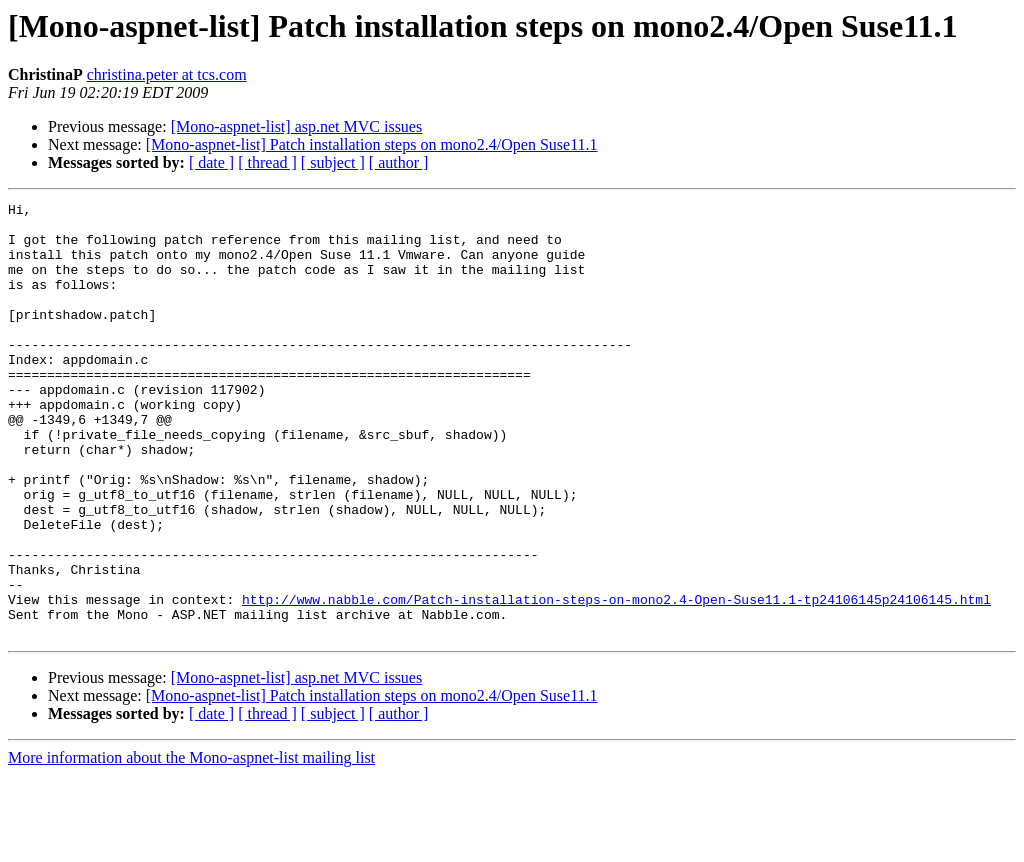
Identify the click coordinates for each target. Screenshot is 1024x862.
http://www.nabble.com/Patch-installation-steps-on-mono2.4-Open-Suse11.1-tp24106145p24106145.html (616, 680)
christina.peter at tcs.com (167, 74)
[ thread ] (267, 162)
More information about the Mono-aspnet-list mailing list (191, 844)
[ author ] (399, 162)
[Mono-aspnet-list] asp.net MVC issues (297, 126)
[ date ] (211, 162)
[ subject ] (333, 162)
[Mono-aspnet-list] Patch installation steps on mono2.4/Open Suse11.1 (372, 144)
